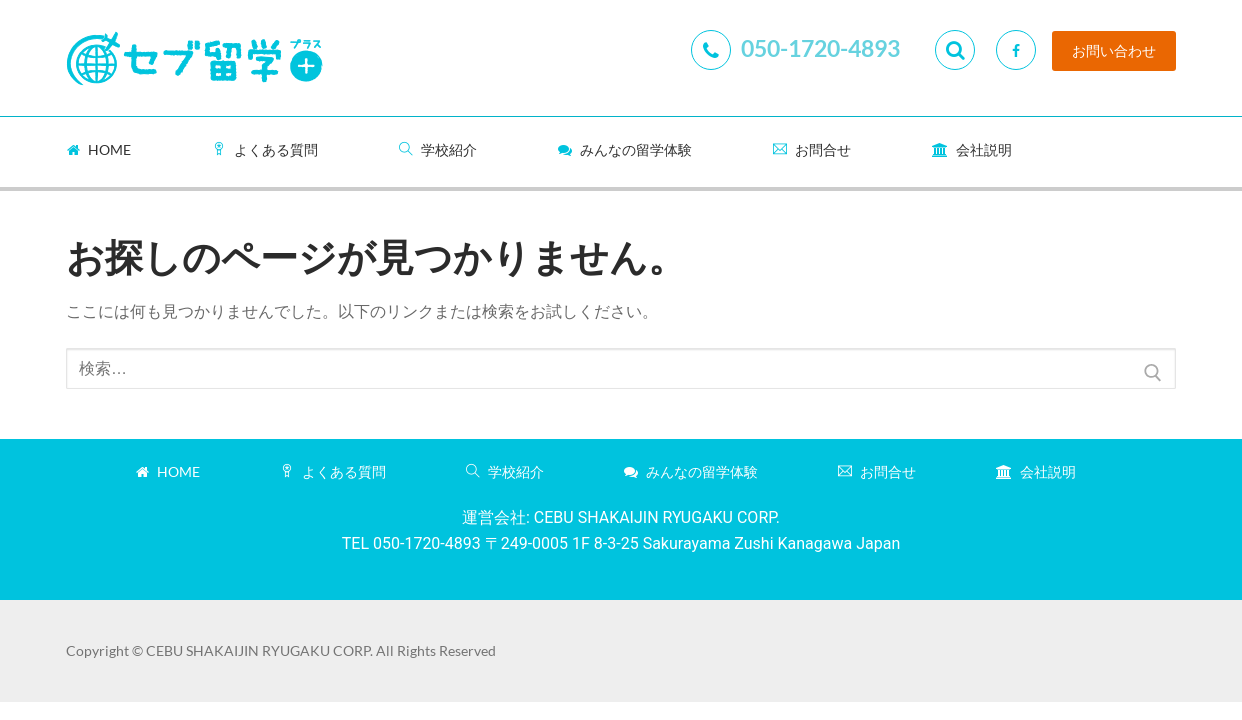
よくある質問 (265, 149)
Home (99, 149)
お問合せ (812, 149)
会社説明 (972, 149)
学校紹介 (438, 149)
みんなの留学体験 (625, 149)
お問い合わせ (1114, 51)
